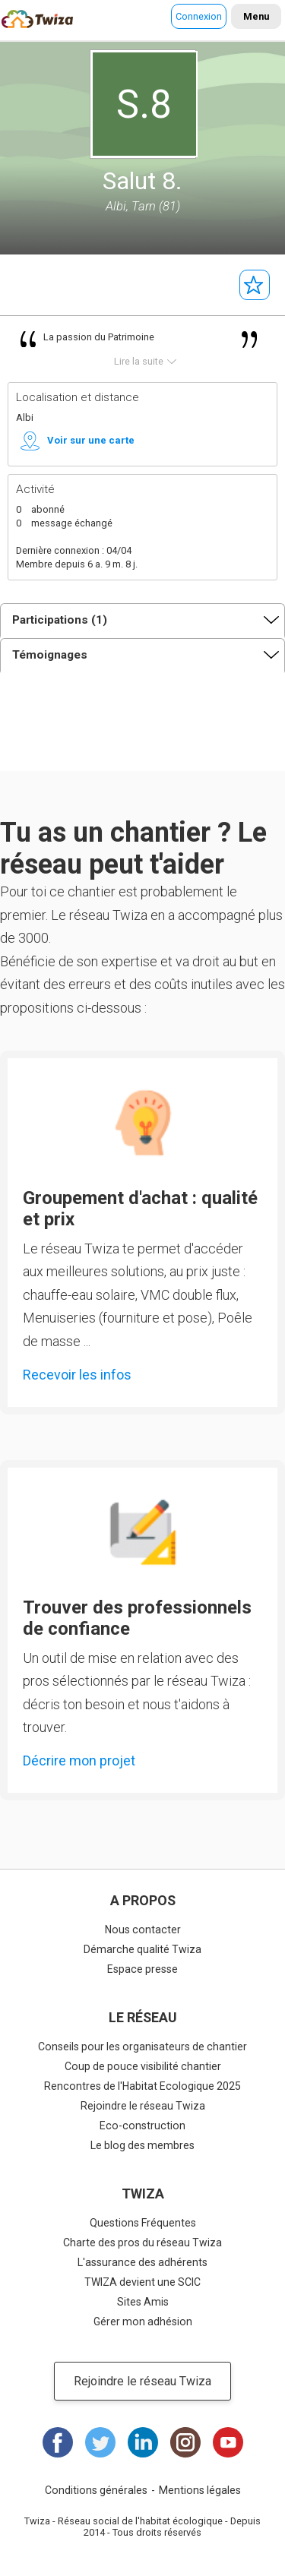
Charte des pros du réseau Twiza (142, 2242)
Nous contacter (143, 1929)
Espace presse (142, 1969)
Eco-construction (142, 2125)
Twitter (100, 2442)
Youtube (228, 2442)
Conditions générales (96, 2490)
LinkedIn (143, 2442)
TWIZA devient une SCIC (142, 2282)
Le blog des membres (142, 2145)
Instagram (185, 2442)
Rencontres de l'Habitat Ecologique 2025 (142, 2086)
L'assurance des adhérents (142, 2262)
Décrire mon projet (79, 1760)
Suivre (254, 285)
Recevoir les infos (77, 1375)
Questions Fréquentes (143, 2223)
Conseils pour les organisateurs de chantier (142, 2046)
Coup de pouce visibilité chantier (143, 2066)
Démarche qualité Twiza (142, 1949)
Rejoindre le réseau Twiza (143, 2106)
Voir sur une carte (91, 440)
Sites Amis (143, 2302)
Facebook (58, 2442)
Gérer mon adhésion (142, 2321)
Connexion (199, 16)
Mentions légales (200, 2490)
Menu (256, 16)
